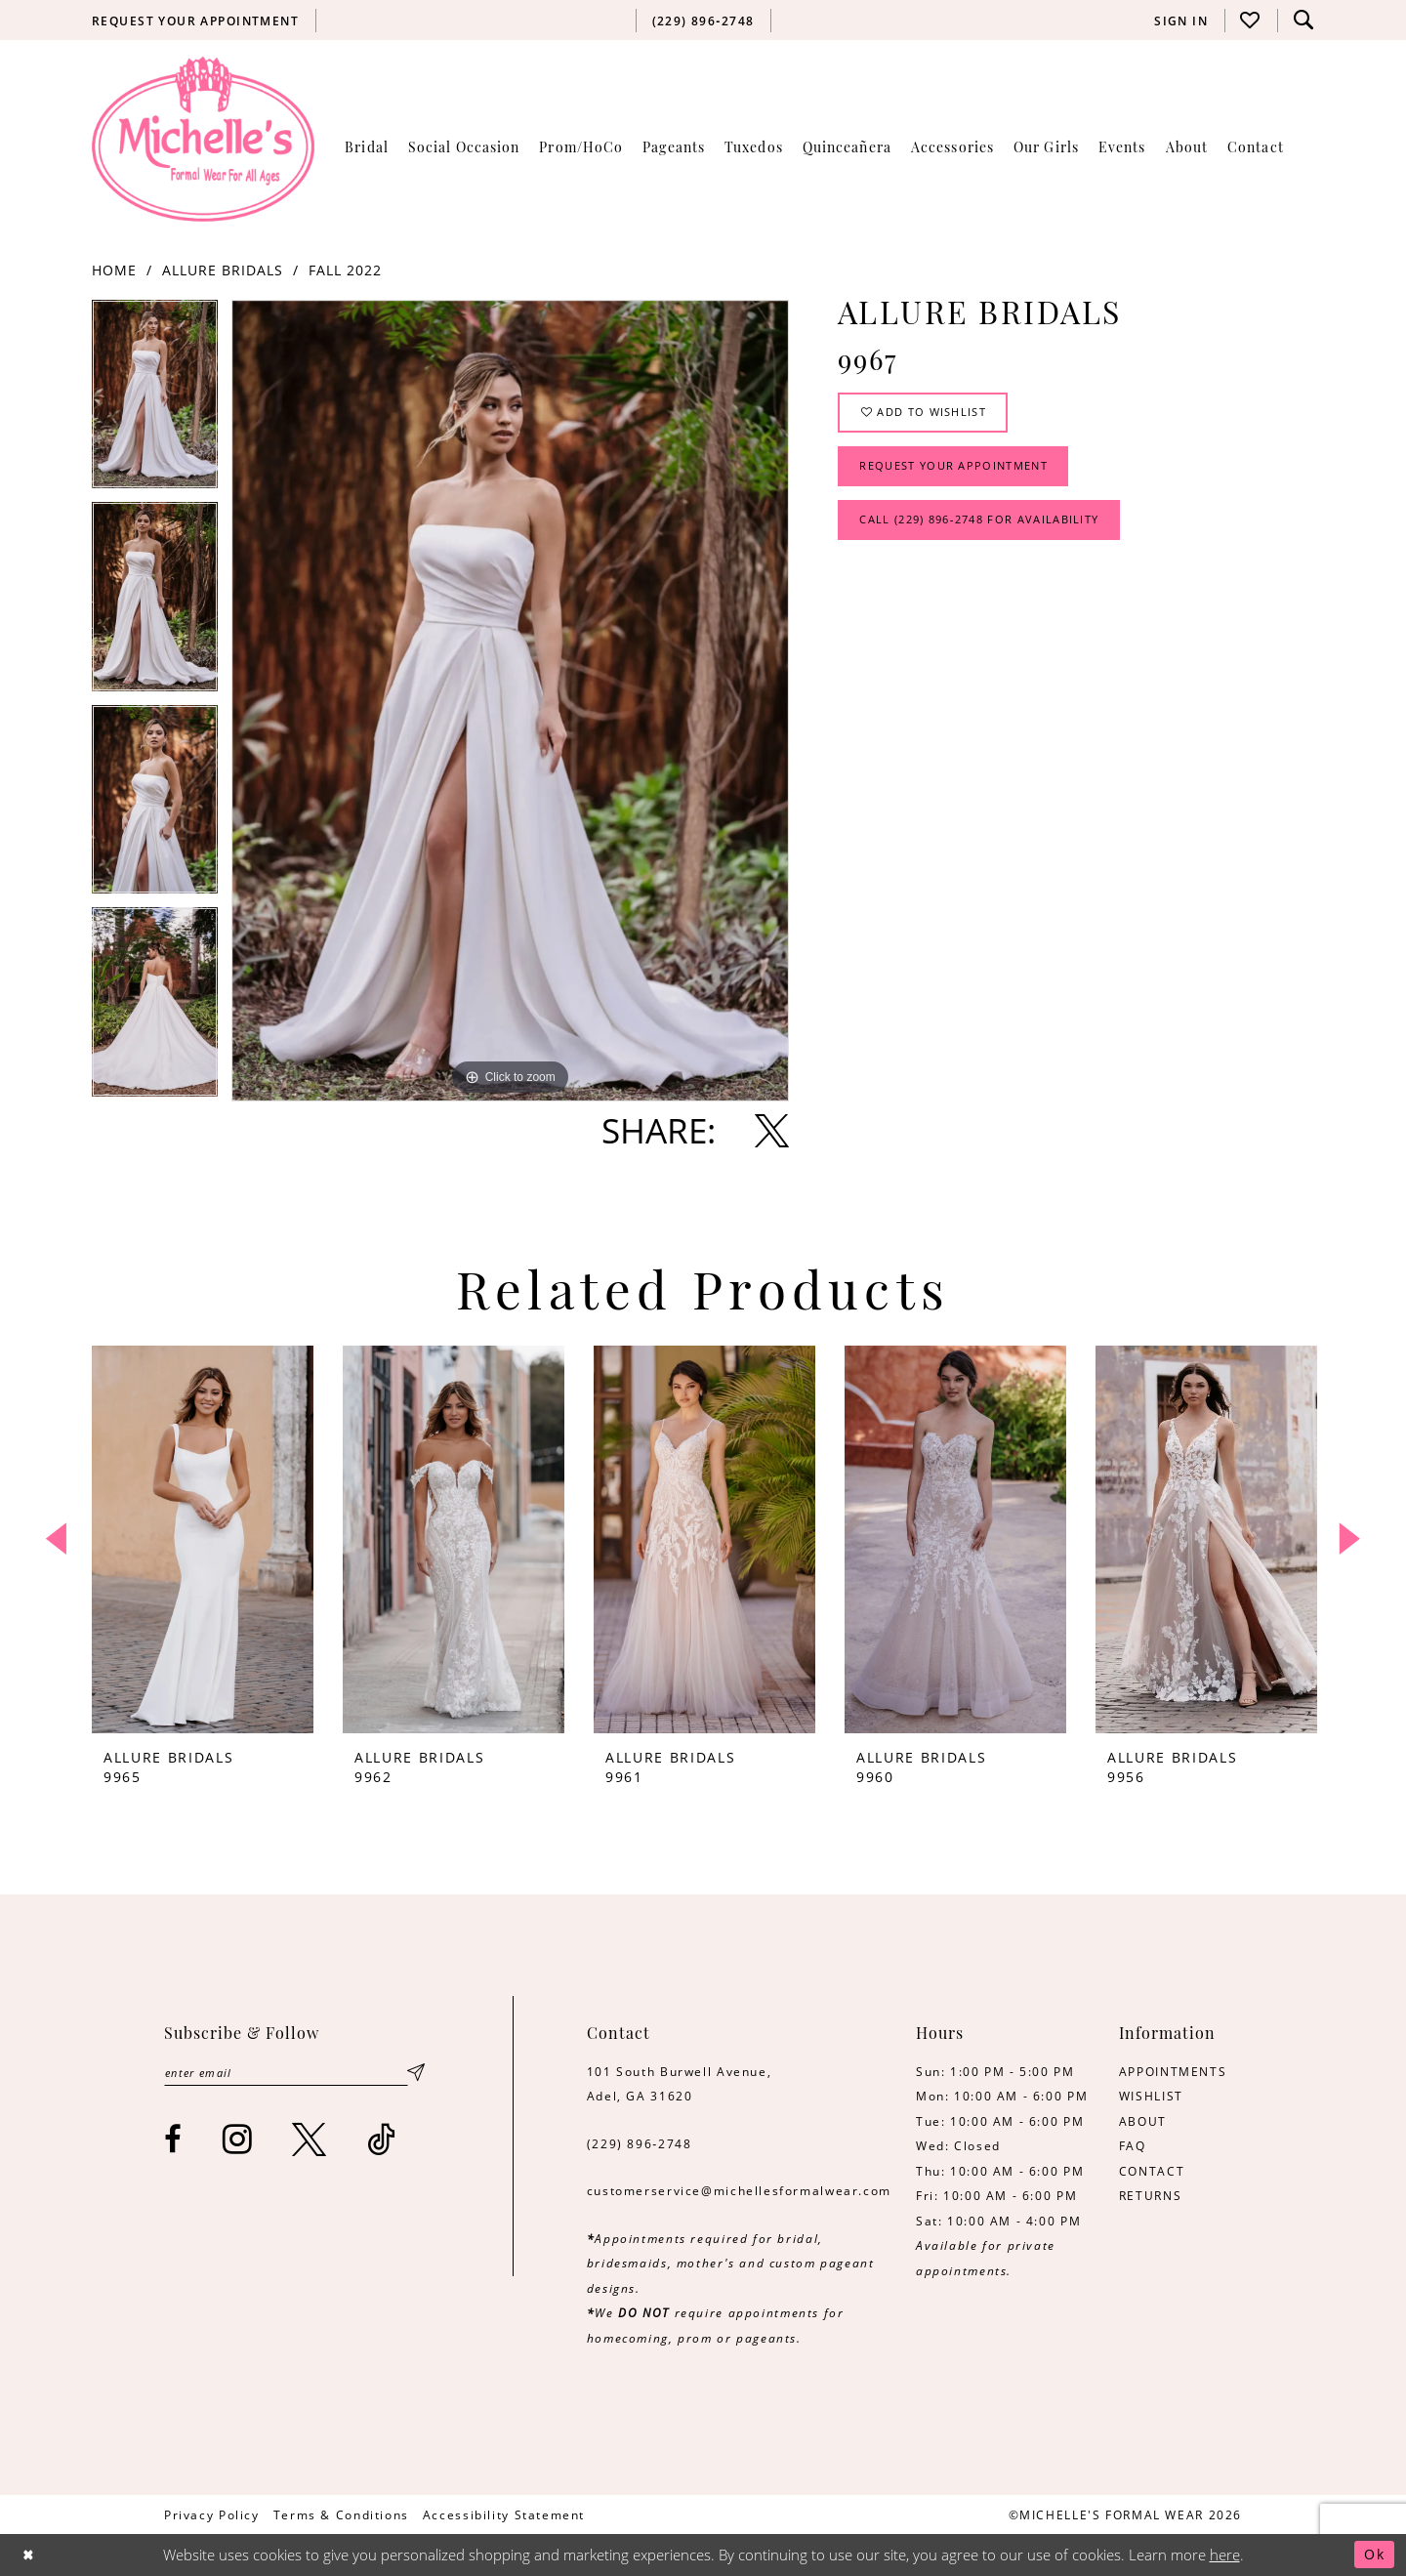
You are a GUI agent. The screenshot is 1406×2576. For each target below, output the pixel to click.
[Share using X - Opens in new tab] (772, 1130)
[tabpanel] (155, 401)
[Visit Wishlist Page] (1250, 20)
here (1225, 2555)
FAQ (1132, 2145)
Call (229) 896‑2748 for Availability (992, 530)
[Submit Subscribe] (416, 2073)
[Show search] (1303, 20)
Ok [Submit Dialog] (1373, 2555)
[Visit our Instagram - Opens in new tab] (238, 2141)
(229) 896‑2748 (639, 2143)
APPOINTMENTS (1172, 2071)
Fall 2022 (345, 270)
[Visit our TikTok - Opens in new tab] (382, 2141)
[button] (1181, 20)
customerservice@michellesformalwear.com (739, 2190)
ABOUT (1143, 2121)
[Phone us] (703, 20)
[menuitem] (195, 20)
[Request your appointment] (195, 20)
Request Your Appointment (963, 472)
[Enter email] (293, 2073)
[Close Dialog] (30, 2555)
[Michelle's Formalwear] (203, 139)
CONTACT (1151, 2171)
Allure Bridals (222, 270)
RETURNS (1150, 2195)
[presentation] (202, 1539)
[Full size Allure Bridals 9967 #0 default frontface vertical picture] (510, 701)
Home (114, 270)
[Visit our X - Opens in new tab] (310, 2141)
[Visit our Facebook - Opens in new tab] (174, 2141)
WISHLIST (1151, 2095)
